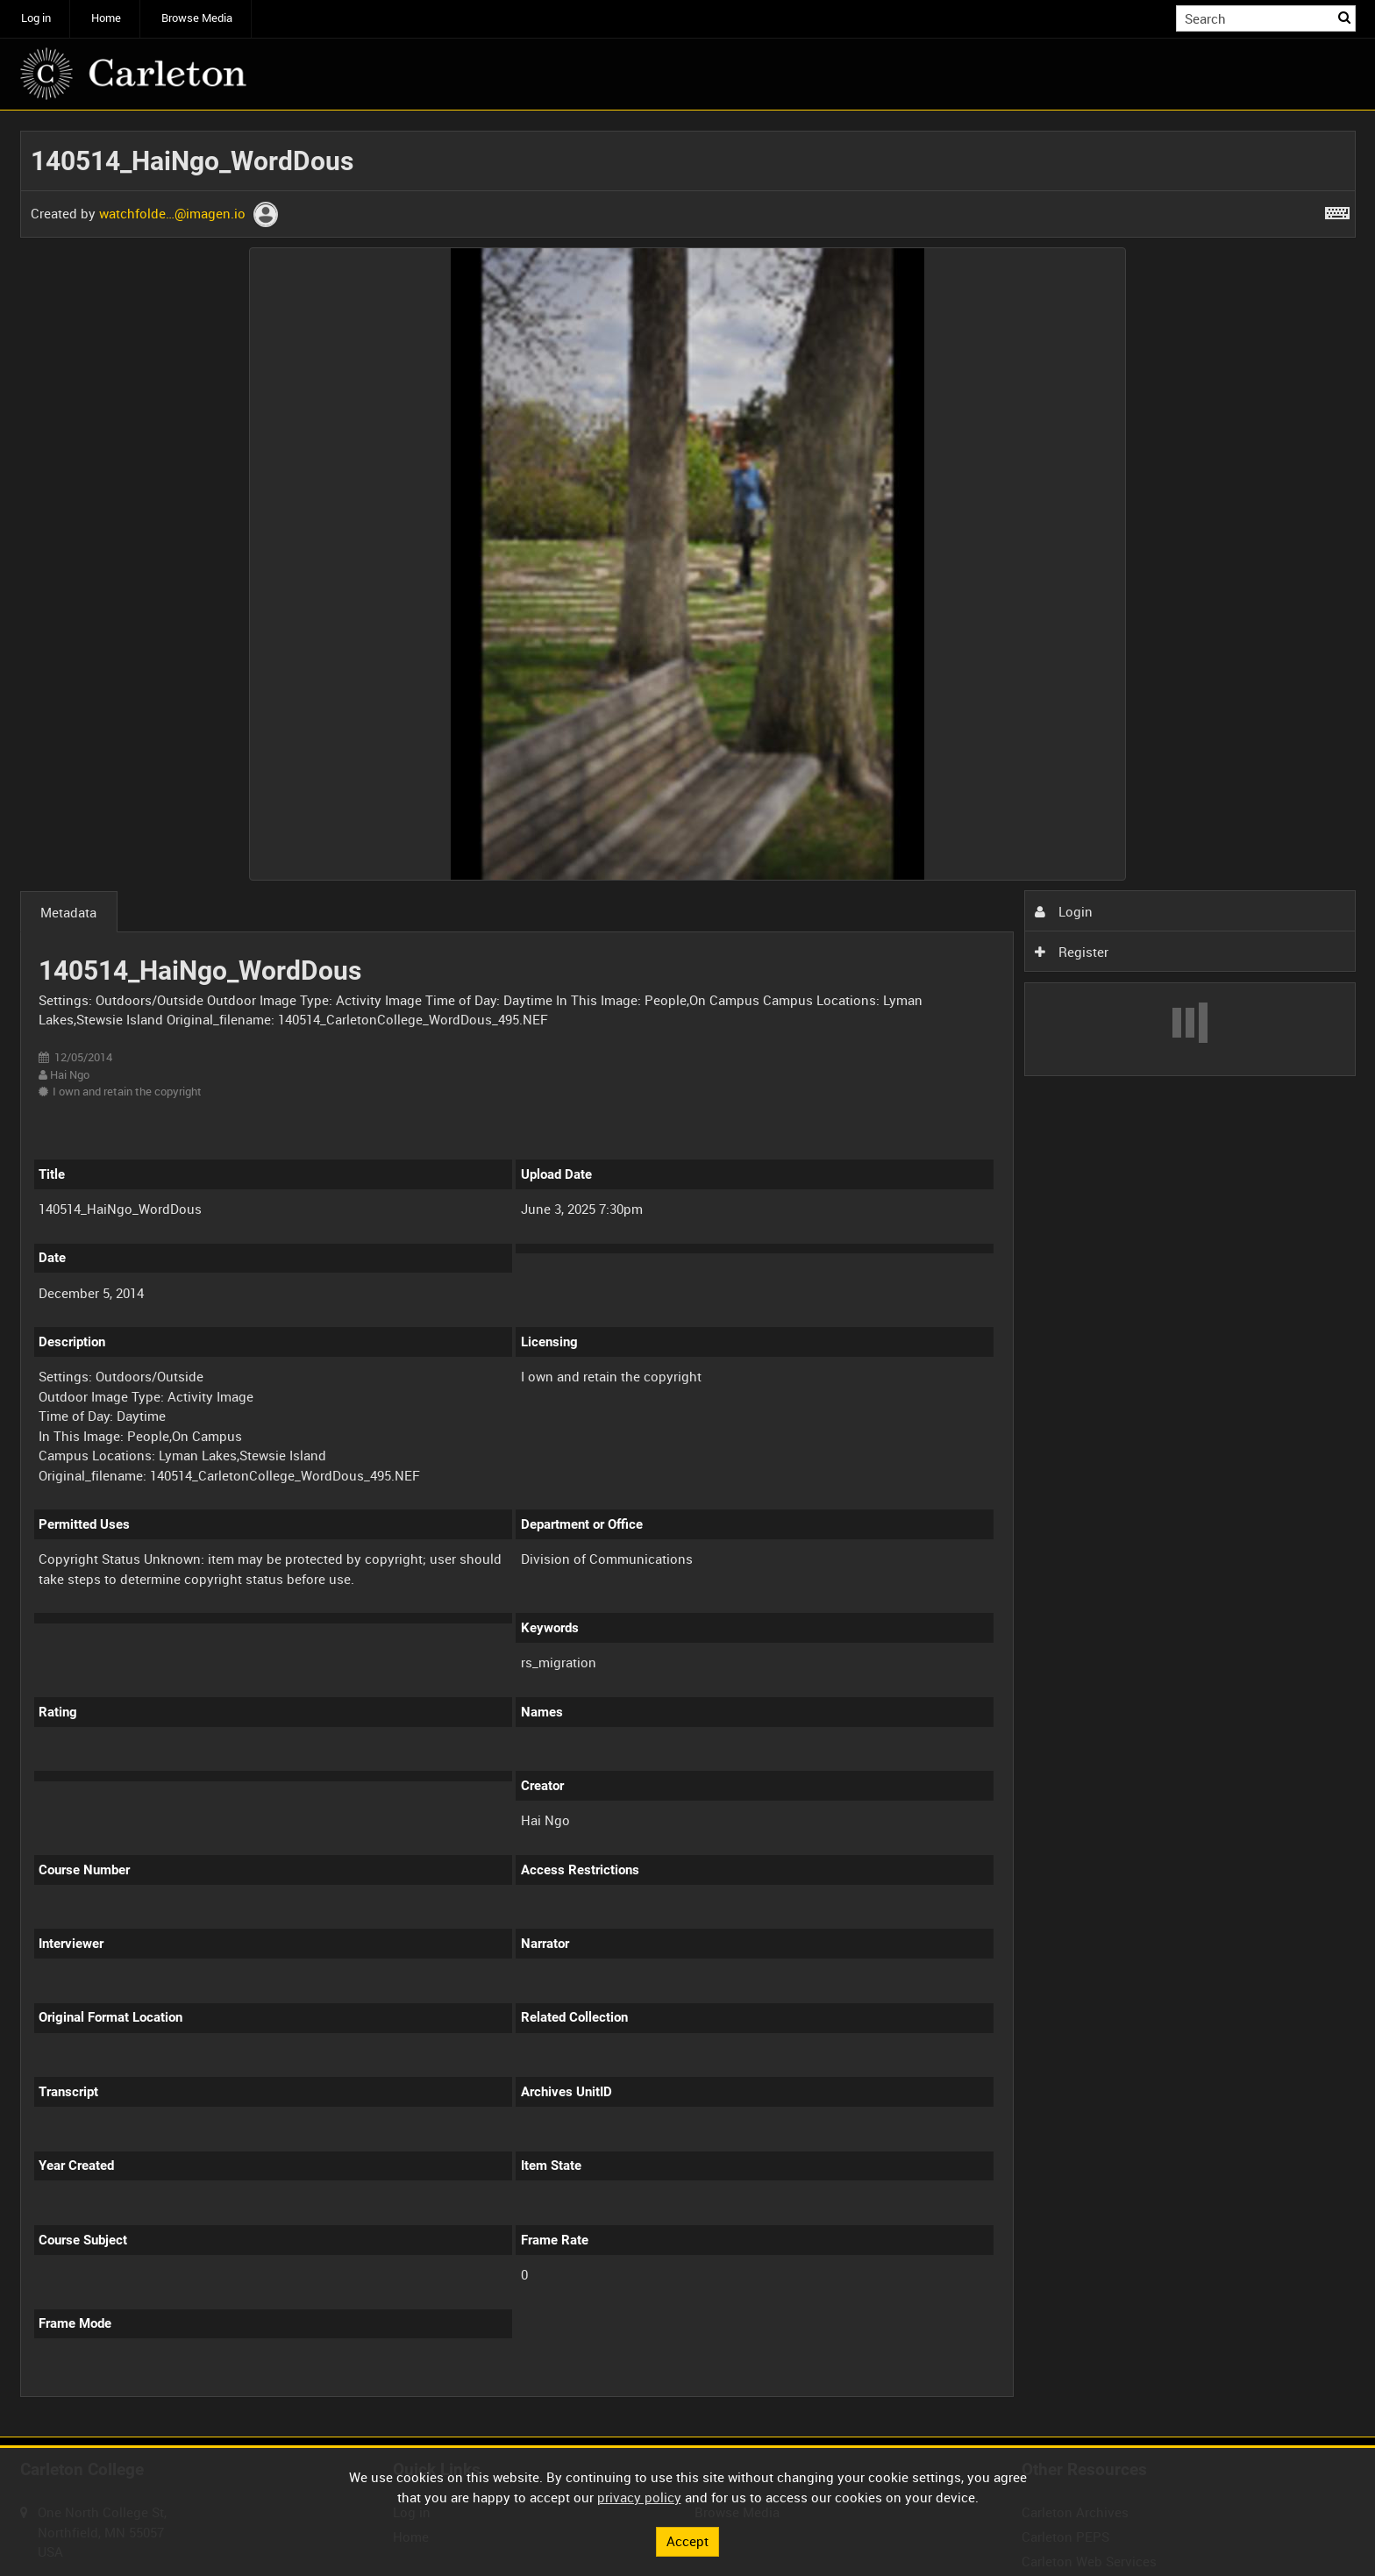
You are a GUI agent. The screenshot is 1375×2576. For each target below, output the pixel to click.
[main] (688, 1274)
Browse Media (196, 18)
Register (1071, 951)
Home (106, 18)
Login (1064, 911)
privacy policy (639, 2497)
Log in (36, 18)
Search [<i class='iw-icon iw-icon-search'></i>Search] (1345, 17)
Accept (687, 2541)
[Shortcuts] (1337, 209)
